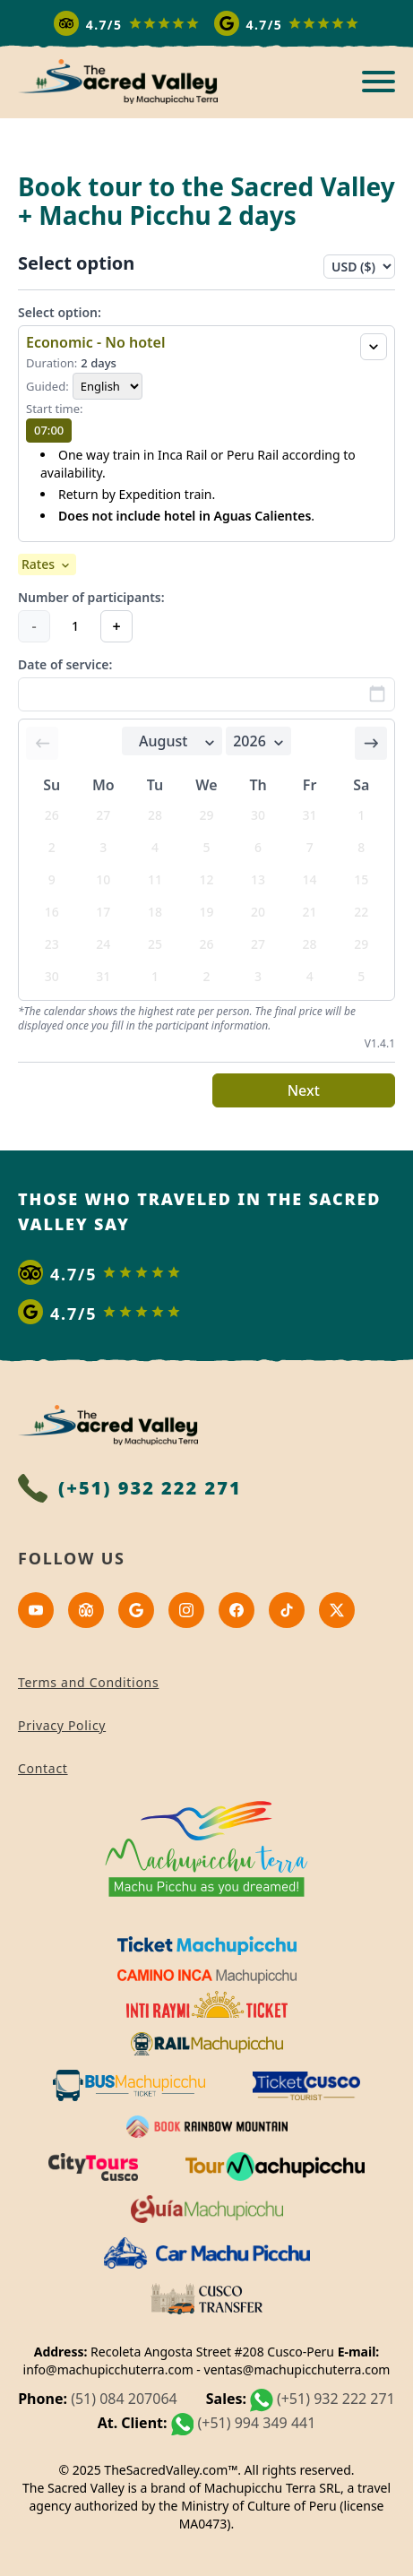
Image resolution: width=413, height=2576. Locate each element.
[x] (337, 1610)
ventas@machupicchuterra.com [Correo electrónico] (297, 2369)
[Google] (136, 1610)
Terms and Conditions (88, 1682)
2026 (260, 741)
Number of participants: (91, 597)
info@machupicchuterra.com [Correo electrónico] (108, 2369)
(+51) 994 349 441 (256, 2423)
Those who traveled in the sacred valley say (199, 1211)
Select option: (59, 312)
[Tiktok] (287, 1610)
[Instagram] (186, 1610)
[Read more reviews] (207, 23)
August (179, 741)
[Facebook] (236, 1610)
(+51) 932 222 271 (336, 2398)
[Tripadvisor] (86, 1610)
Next (304, 1090)
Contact (43, 1768)
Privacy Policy (62, 1725)
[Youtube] (36, 1610)
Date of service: (65, 664)
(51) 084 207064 (124, 2398)
